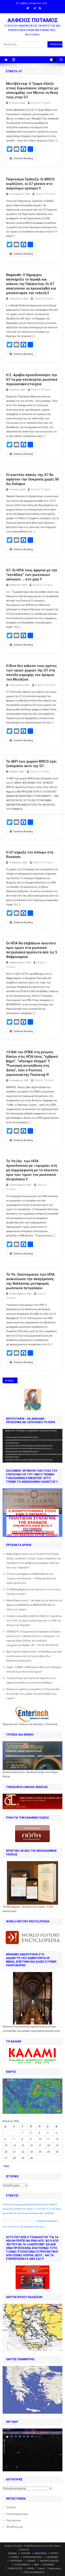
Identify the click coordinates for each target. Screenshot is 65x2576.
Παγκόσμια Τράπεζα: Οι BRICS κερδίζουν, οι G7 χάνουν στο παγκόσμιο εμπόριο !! (30, 183)
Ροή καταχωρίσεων (17, 2514)
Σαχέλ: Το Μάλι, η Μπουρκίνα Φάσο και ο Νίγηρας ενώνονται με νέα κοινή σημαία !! (33, 1669)
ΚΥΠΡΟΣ (55, 2553)
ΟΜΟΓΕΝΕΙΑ (40, 2553)
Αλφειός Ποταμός (41, 102)
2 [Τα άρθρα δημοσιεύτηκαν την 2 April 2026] (30, 2132)
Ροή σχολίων (13, 2520)
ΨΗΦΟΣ (45, 2204)
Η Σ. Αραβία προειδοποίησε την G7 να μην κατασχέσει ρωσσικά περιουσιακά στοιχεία (31, 379)
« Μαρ (6, 2166)
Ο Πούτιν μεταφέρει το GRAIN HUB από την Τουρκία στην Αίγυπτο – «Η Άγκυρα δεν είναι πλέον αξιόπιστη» (31, 1578)
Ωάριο (58, 2209)
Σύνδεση (11, 2507)
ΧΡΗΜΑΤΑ (40, 2221)
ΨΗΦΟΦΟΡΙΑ (29, 2204)
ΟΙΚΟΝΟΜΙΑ (52, 2557)
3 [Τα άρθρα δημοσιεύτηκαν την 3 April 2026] (39, 2132)
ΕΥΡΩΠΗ (15, 2557)
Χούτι (42, 2227)
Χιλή (19, 2213)
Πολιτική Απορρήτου (34, 2572)
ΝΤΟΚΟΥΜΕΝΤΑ (22, 2564)
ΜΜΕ (36, 2564)
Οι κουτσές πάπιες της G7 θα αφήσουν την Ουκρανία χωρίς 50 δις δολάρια (32, 479)
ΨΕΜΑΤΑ (53, 2204)
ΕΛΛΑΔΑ (12, 2553)
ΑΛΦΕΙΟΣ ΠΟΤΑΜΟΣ (32, 20)
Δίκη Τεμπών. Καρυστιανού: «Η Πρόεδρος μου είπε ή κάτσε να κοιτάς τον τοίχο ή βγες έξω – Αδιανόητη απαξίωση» (34, 1656)
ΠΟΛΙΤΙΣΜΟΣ (16, 2561)
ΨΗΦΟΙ (36, 2227)
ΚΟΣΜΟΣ (31, 2561)
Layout (41, 2568)
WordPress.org (14, 2526)
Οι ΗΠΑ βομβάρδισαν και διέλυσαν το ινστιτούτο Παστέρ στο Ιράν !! (33, 1591)
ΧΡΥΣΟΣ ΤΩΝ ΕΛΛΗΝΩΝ (22, 2227)
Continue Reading (21, 158)
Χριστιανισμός (19, 2220)
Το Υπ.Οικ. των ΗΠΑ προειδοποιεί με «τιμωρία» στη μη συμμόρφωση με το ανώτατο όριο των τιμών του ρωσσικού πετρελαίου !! (32, 1170)
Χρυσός (25, 2213)
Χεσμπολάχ (19, 2204)
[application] (32, 1446)
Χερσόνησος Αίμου (36, 2213)
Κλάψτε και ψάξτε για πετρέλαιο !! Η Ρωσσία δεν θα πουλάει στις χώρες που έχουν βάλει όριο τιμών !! (33, 1694)
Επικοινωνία (55, 2568)
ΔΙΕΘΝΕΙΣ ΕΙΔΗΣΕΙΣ (49, 2561)
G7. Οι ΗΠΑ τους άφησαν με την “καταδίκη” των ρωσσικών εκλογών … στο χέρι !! (31, 574)
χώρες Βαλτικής (10, 2213)
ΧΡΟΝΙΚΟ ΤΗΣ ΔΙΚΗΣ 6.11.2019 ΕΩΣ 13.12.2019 (34, 2209)
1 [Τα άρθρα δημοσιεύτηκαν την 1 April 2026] (22, 2132)
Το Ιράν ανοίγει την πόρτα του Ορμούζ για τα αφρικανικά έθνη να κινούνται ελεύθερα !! (30, 1680)
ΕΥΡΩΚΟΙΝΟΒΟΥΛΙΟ (32, 2557)
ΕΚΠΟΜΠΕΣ (48, 2564)
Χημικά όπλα (8, 2209)
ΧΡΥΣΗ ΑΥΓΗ (8, 2204)
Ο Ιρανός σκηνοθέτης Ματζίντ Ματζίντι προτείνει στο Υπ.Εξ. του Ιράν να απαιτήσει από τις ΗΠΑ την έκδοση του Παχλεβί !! (34, 1621)
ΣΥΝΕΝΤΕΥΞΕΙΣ (15, 2568)
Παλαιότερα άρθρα (12, 1380)
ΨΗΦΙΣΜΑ (49, 2213)
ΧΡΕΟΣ (38, 2204)
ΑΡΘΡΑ (30, 2568)
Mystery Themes (37, 2549)
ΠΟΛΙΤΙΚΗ (25, 2553)
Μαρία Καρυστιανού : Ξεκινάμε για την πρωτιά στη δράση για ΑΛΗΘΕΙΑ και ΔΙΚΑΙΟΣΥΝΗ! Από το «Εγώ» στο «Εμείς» (34, 1605)
